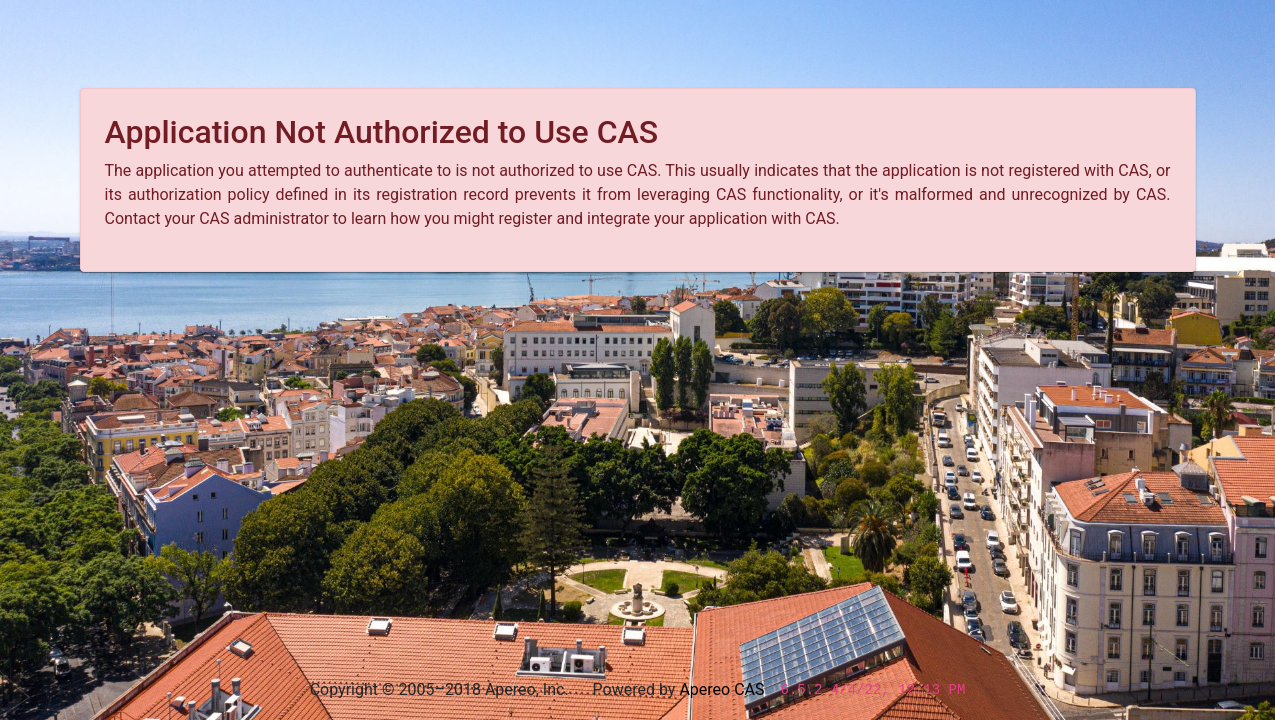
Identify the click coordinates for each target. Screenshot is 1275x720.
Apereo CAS (721, 689)
